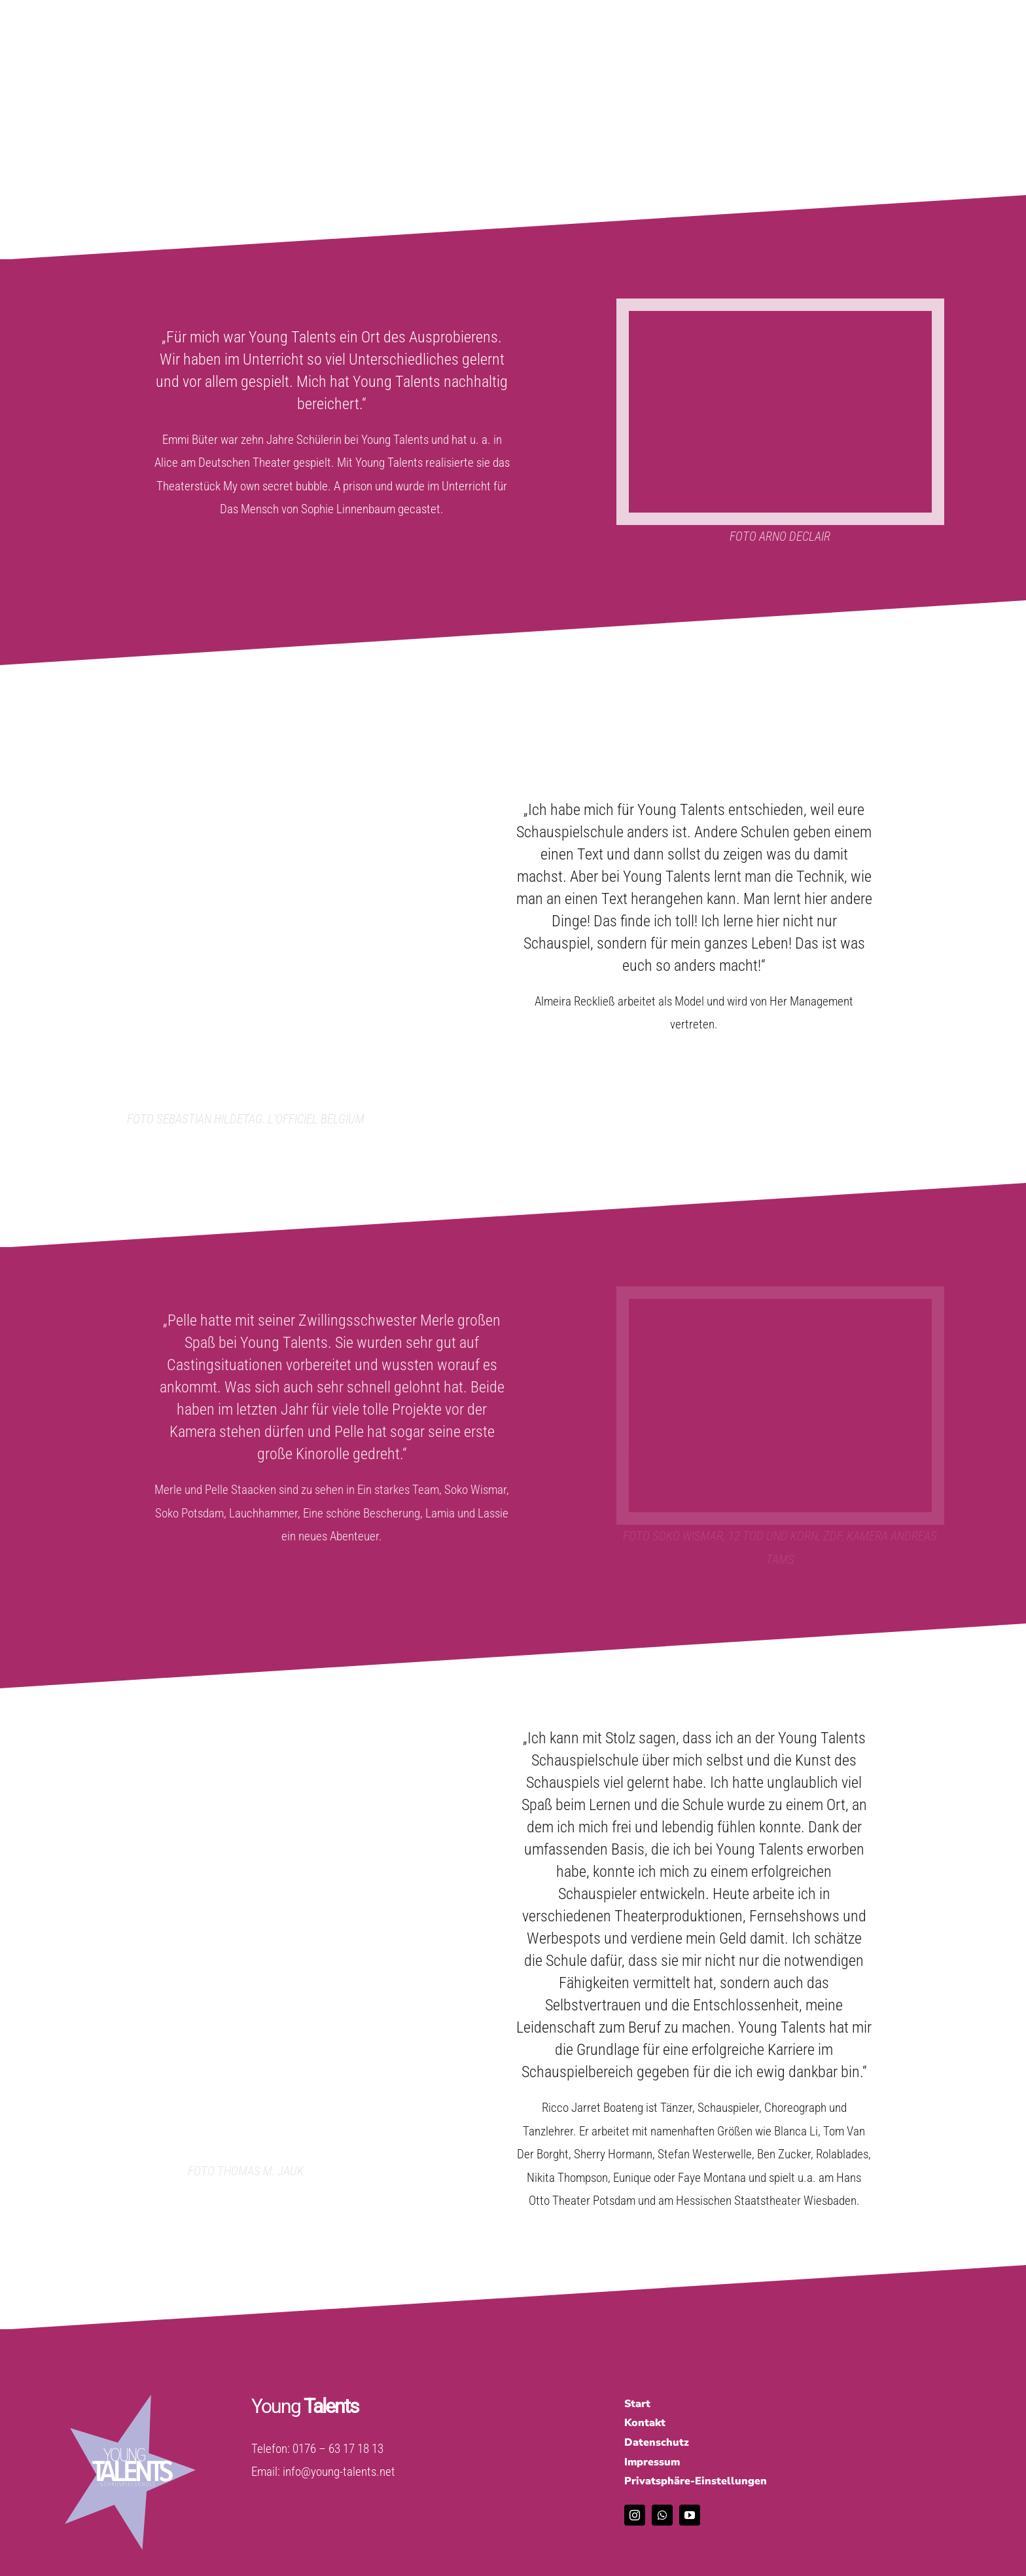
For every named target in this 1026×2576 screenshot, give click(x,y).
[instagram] (634, 2515)
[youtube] (689, 2515)
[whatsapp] (662, 2515)
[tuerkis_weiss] (130, 2400)
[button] (792, 2482)
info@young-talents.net (339, 2471)
